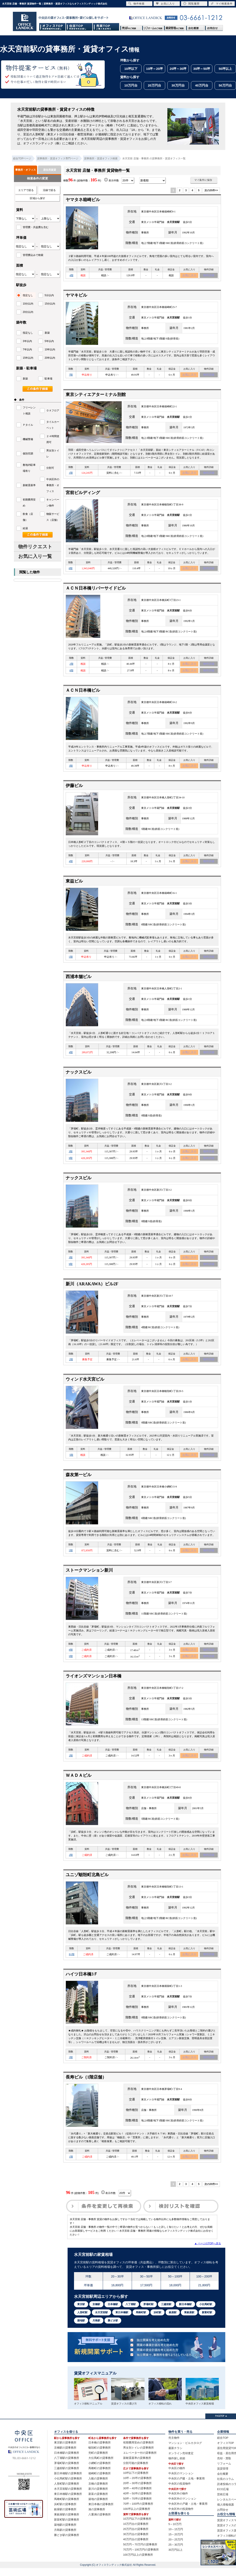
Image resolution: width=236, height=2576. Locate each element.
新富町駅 (207, 2334)
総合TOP (222, 2459)
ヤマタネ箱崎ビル (83, 199)
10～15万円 (175, 2551)
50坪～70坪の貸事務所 (137, 2520)
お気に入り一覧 (35, 556)
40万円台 (201, 85)
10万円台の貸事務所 (135, 2545)
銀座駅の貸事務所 (65, 2531)
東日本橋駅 (121, 2334)
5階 (71, 964)
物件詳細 (208, 276)
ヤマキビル (76, 296)
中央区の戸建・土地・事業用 (186, 2500)
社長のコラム (225, 2500)
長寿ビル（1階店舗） (88, 2098)
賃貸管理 (222, 2490)
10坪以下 (131, 68)
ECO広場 (223, 2511)
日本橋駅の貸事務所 (66, 2474)
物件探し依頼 (176, 2480)
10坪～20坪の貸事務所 (137, 2499)
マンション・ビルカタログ (185, 2464)
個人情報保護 (225, 2526)
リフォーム (224, 2485)
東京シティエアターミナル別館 (96, 396)
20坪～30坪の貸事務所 (137, 2505)
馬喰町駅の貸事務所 (66, 2520)
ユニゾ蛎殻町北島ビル (87, 1893)
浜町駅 (157, 2334)
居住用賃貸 (49, 169)
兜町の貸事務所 (98, 2474)
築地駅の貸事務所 (65, 2546)
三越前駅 (166, 2326)
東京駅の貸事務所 (65, 2464)
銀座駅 (173, 2334)
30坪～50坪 (201, 68)
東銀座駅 (189, 2334)
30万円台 (178, 85)
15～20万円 (175, 2556)
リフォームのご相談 (152, 27)
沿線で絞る (49, 190)
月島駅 (96, 2342)
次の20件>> (211, 190)
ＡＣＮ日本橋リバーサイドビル (96, 591)
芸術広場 (222, 2516)
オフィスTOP (52, 27)
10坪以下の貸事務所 (135, 2494)
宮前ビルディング (83, 495)
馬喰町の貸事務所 (99, 2490)
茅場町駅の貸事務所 (66, 2484)
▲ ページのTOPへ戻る (207, 2265)
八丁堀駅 (131, 2326)
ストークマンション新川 (91, 1585)
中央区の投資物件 (179, 2505)
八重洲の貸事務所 (99, 2536)
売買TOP (106, 27)
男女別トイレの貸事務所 (138, 2469)
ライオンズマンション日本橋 (93, 1693)
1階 (71, 475)
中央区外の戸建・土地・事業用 (187, 2525)
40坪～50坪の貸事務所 (137, 2515)
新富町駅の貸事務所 (66, 2541)
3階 (71, 771)
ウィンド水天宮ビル (85, 1392)
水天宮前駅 (101, 2334)
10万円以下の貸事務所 (137, 2540)
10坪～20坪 (154, 68)
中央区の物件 (176, 2490)
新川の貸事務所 (98, 2510)
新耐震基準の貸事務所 (137, 2479)
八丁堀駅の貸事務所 (66, 2479)
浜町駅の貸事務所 (65, 2526)
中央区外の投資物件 (181, 2530)
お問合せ (213, 27)
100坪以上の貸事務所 (136, 2530)
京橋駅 (96, 2326)
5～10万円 (175, 2546)
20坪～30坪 (178, 68)
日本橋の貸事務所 (99, 2464)
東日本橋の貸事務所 (100, 2526)
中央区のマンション (181, 2495)
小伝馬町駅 (205, 2326)
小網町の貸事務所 (99, 2484)
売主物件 (174, 2459)
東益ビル (74, 888)
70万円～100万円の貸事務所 (141, 2571)
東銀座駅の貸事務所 (66, 2536)
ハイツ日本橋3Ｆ (82, 1994)
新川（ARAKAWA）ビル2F (92, 1296)
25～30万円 (175, 2566)
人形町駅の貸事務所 (66, 2505)
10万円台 (131, 85)
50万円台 (225, 85)
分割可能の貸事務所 (135, 2484)
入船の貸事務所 (98, 2500)
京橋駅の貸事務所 (65, 2469)
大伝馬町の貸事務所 (100, 2479)
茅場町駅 (148, 2326)
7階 (71, 376)
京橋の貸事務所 (98, 2505)
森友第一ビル (78, 1489)
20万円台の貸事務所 (135, 2550)
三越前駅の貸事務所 (66, 2490)
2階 (71, 667)
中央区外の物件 (178, 2515)
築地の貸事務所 (98, 2520)
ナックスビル (78, 1081)
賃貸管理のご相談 (174, 27)
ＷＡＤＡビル (81, 1793)
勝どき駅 (113, 2342)
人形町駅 (82, 2334)
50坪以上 (225, 68)
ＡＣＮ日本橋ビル (83, 695)
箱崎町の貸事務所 (99, 2495)
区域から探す (37, 198)
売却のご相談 (130, 27)
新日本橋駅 (185, 2326)
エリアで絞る (26, 190)
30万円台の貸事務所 (135, 2556)
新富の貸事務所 (98, 2515)
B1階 (71, 1973)
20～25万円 (175, 2561)
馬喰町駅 (141, 2334)
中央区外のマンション (182, 2520)
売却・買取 (224, 2480)
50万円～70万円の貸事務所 (140, 2566)
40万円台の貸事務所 (135, 2561)
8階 (71, 571)
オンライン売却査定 (181, 2475)
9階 (71, 1168)
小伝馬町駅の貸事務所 (68, 2500)
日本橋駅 (113, 2326)
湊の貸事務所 (96, 2531)
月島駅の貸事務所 (65, 2551)
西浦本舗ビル (78, 984)
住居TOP (79, 27)
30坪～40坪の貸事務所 (137, 2510)
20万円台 (154, 85)
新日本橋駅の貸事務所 (68, 2495)
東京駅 (81, 2326)
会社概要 (194, 27)
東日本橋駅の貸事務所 (68, 2515)
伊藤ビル (74, 792)
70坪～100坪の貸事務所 (138, 2525)
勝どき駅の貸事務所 (66, 2556)
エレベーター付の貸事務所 (140, 2474)
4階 (71, 275)
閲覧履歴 (191, 3)
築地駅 (81, 2342)
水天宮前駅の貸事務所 (68, 2510)
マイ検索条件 (222, 3)
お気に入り (189, 276)
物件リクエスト (35, 546)
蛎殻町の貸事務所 (99, 2469)
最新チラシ (175, 2469)
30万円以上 (175, 2571)
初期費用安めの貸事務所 (138, 2464)
